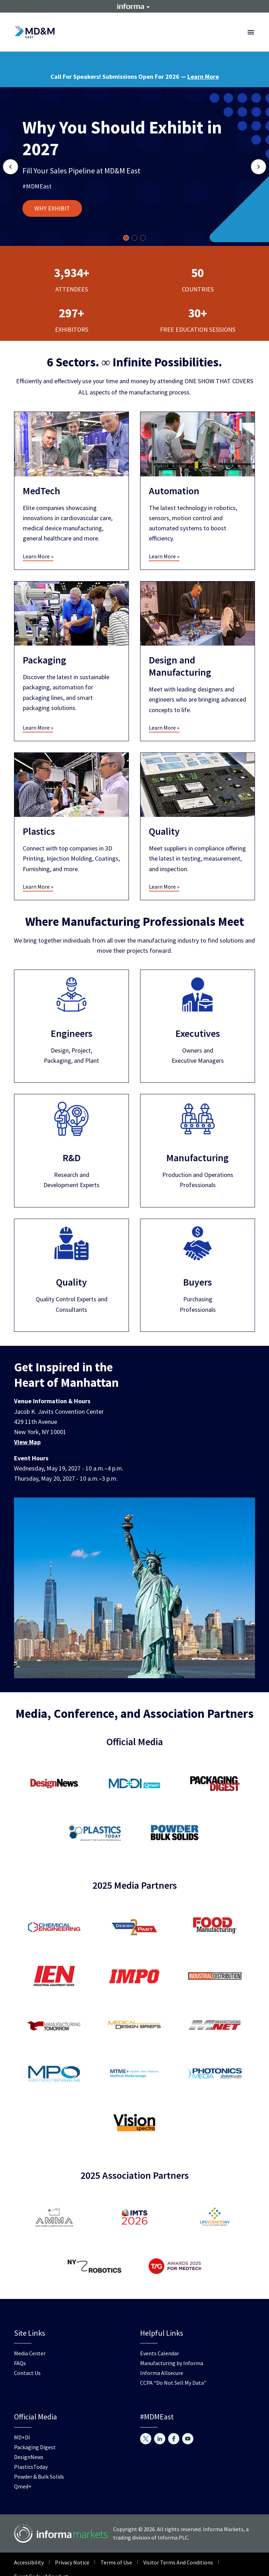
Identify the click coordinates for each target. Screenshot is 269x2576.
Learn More (203, 77)
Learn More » (38, 556)
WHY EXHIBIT (52, 208)
